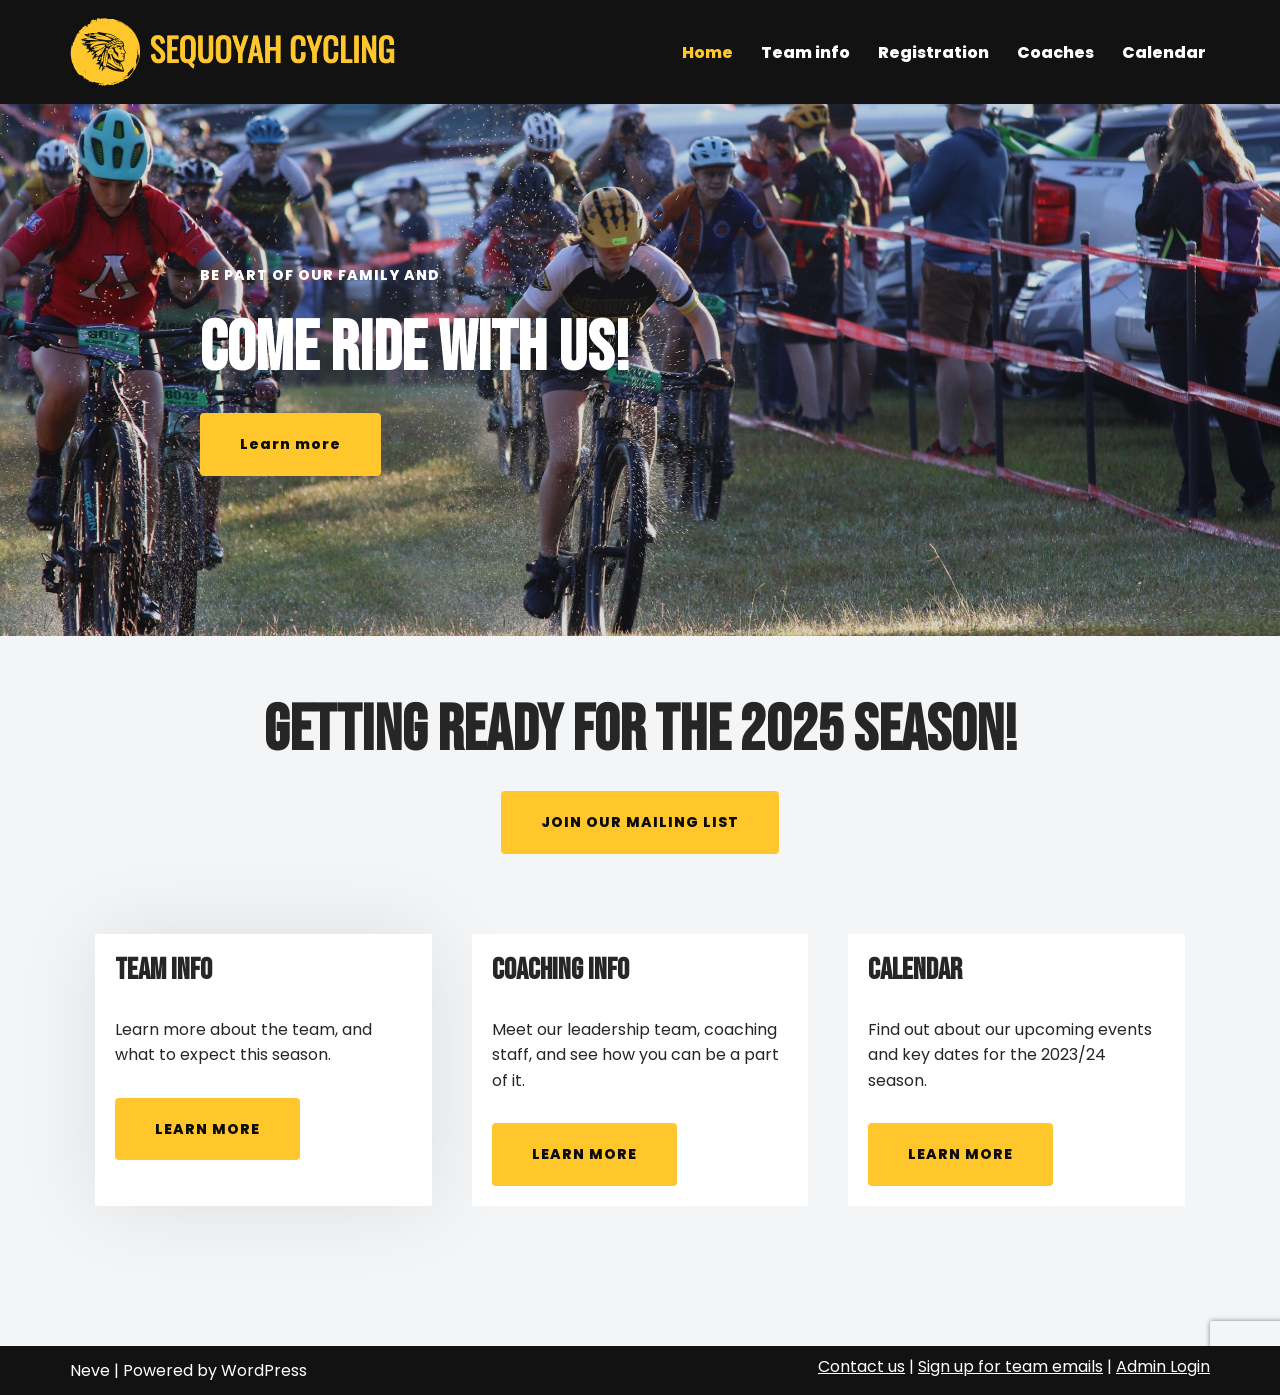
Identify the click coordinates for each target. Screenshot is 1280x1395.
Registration (933, 52)
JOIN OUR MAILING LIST (640, 822)
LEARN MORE (207, 1129)
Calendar (1164, 52)
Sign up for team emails (1010, 1366)
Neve (90, 1370)
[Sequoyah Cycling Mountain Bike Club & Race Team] (237, 52)
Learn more (290, 444)
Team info (805, 52)
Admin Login (1163, 1366)
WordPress (264, 1370)
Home (707, 52)
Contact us (861, 1366)
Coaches (1055, 52)
